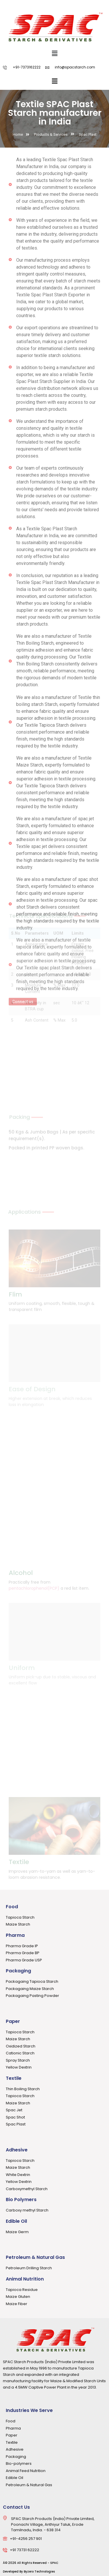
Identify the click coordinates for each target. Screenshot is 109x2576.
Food (12, 1906)
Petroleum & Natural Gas (35, 2257)
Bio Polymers (21, 2199)
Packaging (18, 1970)
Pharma (15, 1935)
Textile (13, 2078)
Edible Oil (16, 2221)
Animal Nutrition (25, 2279)
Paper (13, 2021)
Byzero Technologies (39, 2571)
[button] (54, 53)
